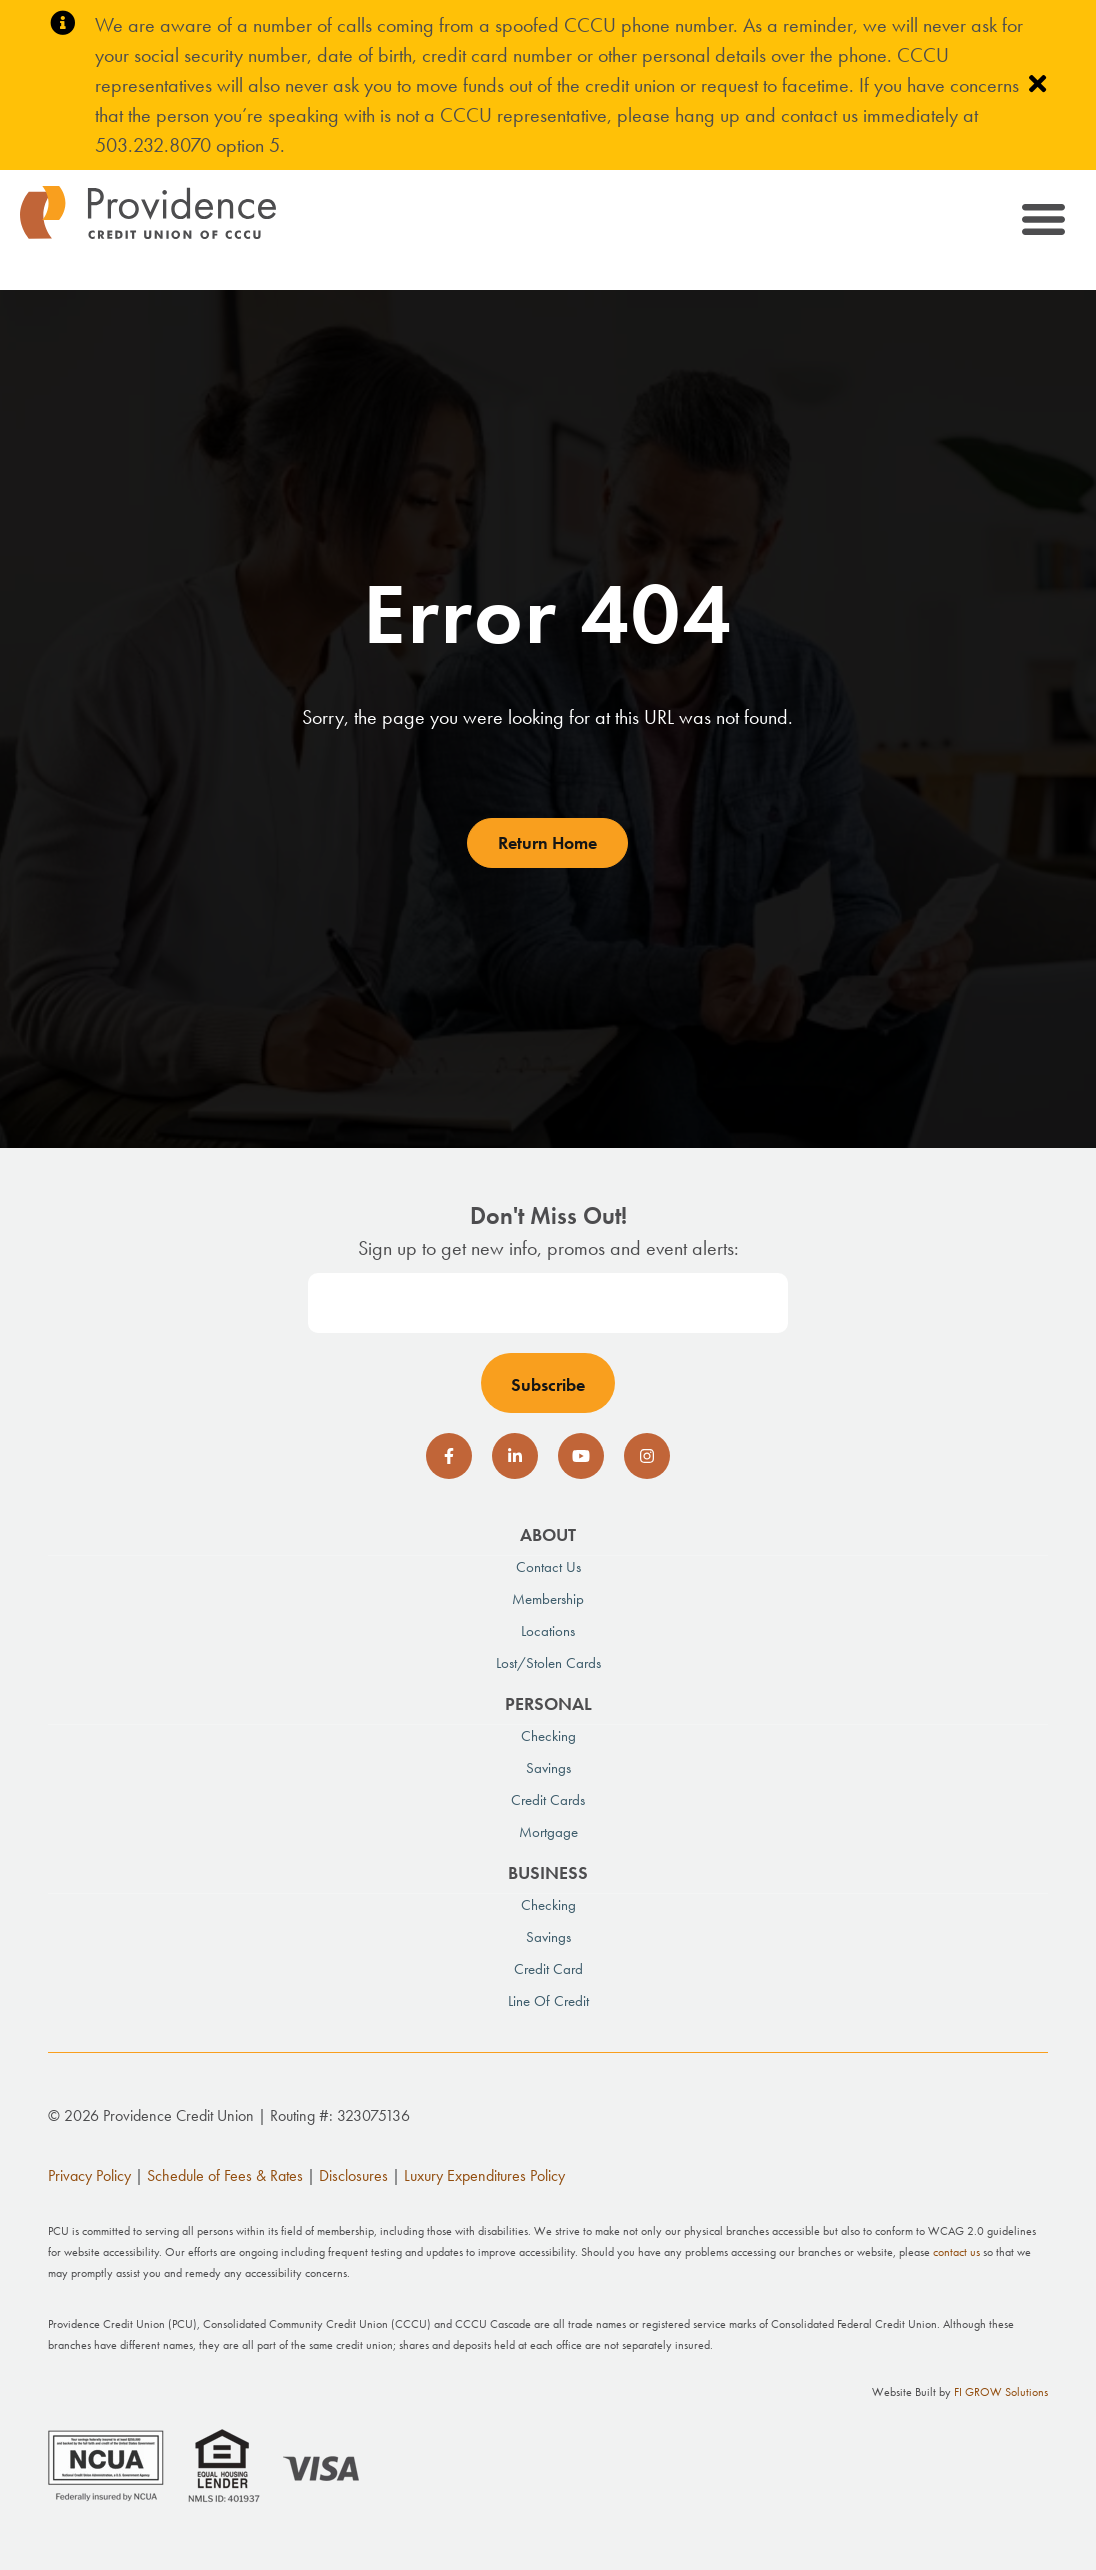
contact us (956, 2252)
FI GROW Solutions (1001, 2392)
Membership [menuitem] (548, 1599)
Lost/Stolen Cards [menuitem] (548, 1663)
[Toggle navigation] (1041, 222)
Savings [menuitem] (548, 1768)
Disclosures (353, 2175)
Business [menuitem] (548, 1872)
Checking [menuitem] (548, 1736)
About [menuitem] (548, 1534)
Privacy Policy (89, 2175)
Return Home (547, 842)
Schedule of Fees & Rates (225, 2175)
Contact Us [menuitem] (548, 1567)
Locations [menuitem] (548, 1631)
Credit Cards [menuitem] (548, 1800)
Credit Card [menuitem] (548, 1969)
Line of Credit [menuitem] (548, 2001)
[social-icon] (449, 1456)
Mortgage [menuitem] (548, 1832)
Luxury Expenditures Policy (484, 2175)
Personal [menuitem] (548, 1703)
